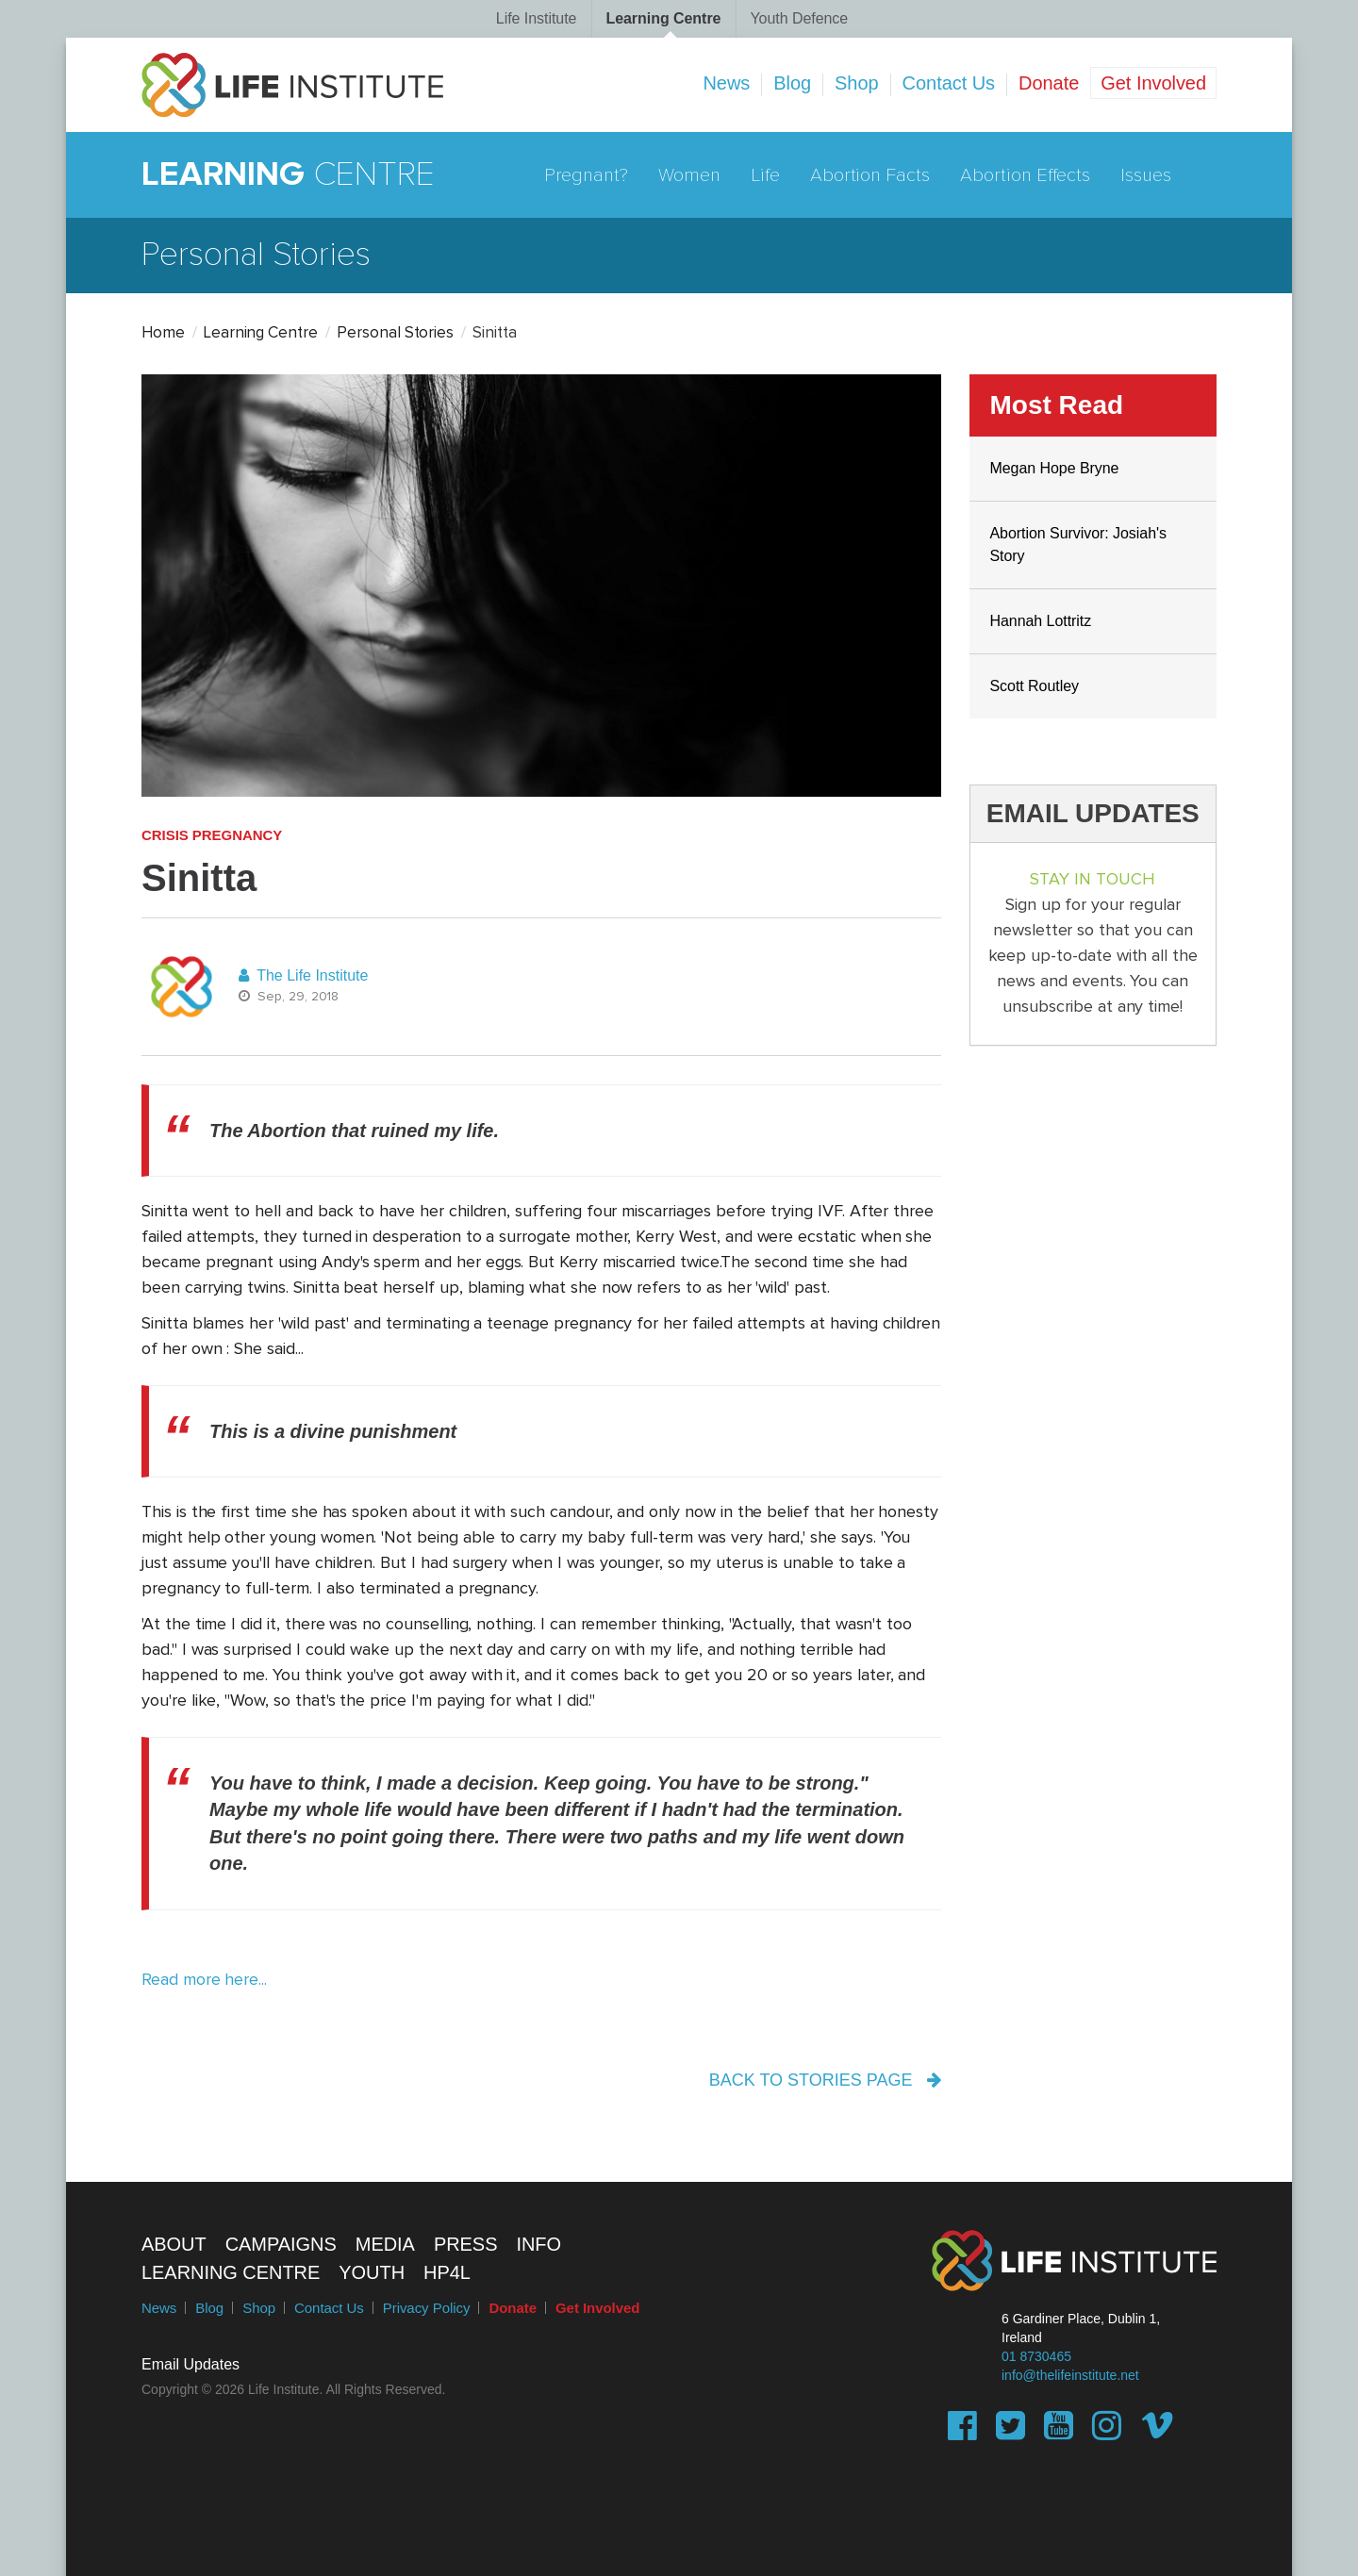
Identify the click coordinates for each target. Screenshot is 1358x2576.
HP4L (447, 2272)
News (726, 83)
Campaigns (281, 2244)
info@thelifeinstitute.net (1070, 2375)
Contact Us (949, 83)
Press (466, 2244)
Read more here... (204, 1980)
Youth (372, 2272)
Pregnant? (586, 175)
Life (765, 175)
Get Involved (1153, 83)
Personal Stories (395, 333)
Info (538, 2244)
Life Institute (536, 18)
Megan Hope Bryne (1054, 468)
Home (163, 333)
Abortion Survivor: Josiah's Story (1079, 544)
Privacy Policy (427, 2308)
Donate (1048, 83)
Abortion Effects (1025, 175)
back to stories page (825, 2080)
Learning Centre (662, 18)
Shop (857, 83)
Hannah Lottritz (1041, 621)
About (174, 2244)
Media (385, 2244)
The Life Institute (303, 975)
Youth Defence (799, 18)
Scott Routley (1035, 686)
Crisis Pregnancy (211, 835)
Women (689, 175)
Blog (792, 83)
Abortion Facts (870, 175)
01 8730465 (1036, 2356)
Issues (1145, 175)
